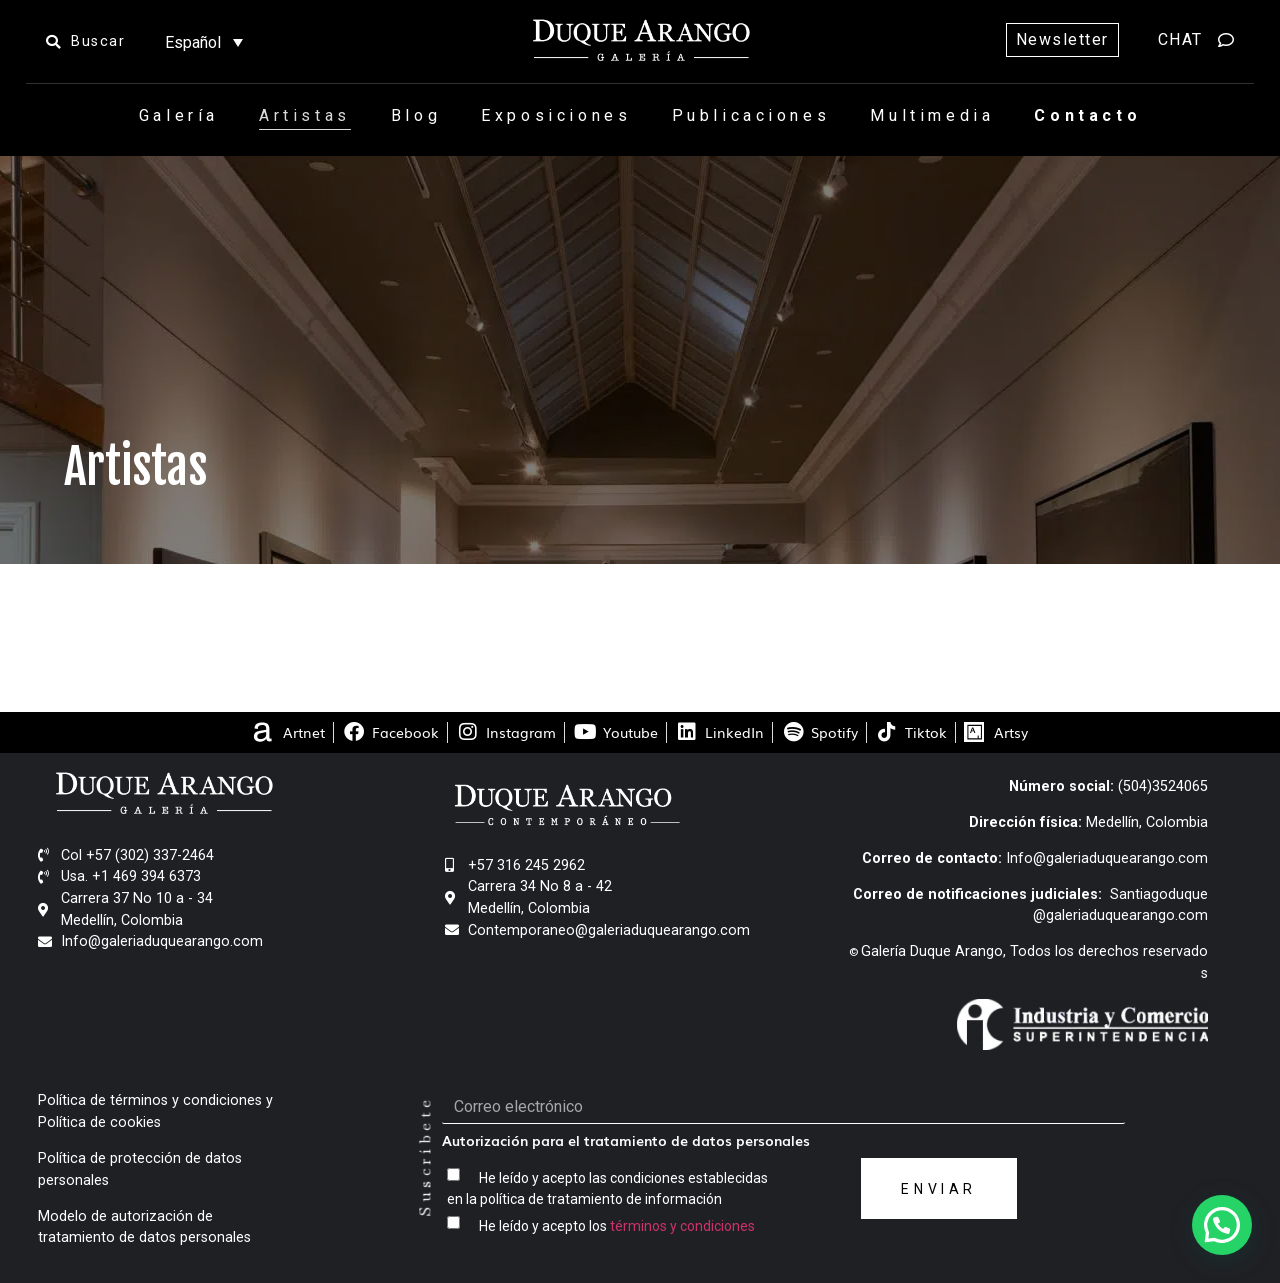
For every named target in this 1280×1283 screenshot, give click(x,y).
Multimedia (932, 115)
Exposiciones (556, 115)
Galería (179, 115)
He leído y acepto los (617, 1226)
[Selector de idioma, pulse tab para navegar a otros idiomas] (204, 42)
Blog (416, 115)
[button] (1222, 1225)
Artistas (305, 115)
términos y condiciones (682, 1226)
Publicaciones (751, 115)
